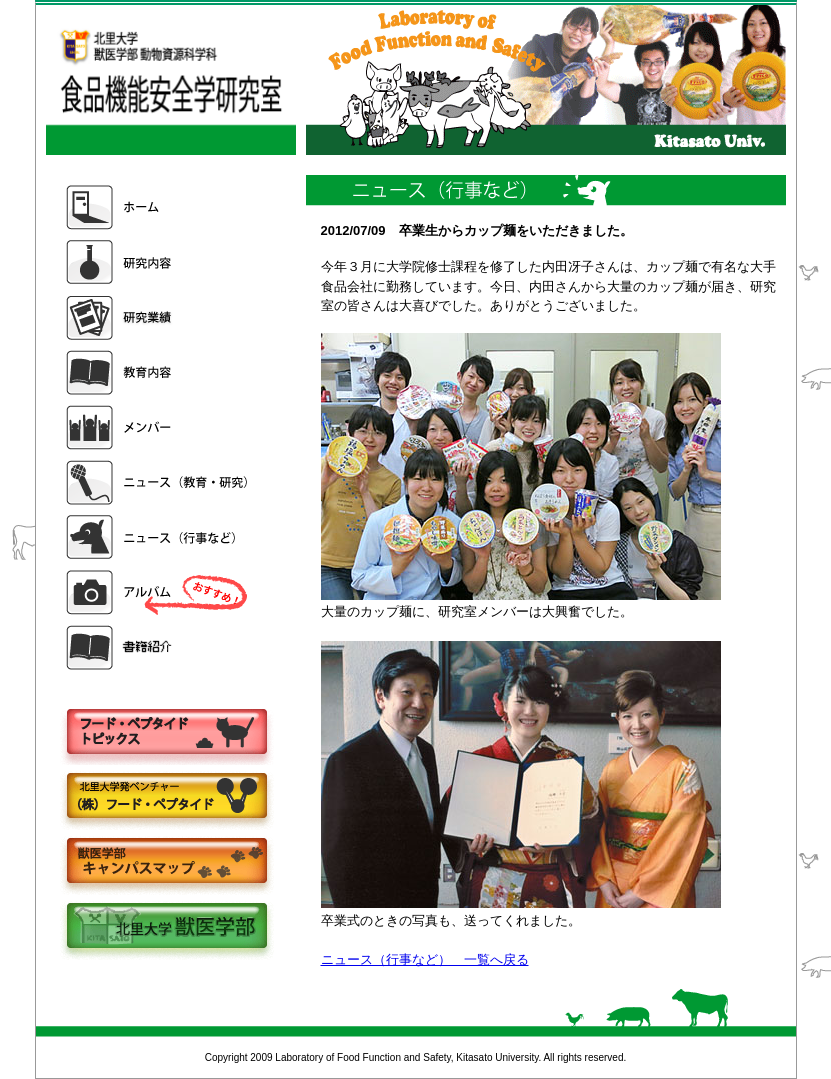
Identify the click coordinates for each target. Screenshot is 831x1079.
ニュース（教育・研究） (159, 482)
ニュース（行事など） (159, 537)
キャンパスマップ (166, 862)
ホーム (159, 207)
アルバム (159, 592)
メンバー (159, 427)
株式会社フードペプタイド (166, 797)
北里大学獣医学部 (166, 927)
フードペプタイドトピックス (166, 732)
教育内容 (159, 372)
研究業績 (159, 317)
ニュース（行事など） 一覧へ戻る (425, 959)
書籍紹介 (159, 647)
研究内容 (159, 262)
